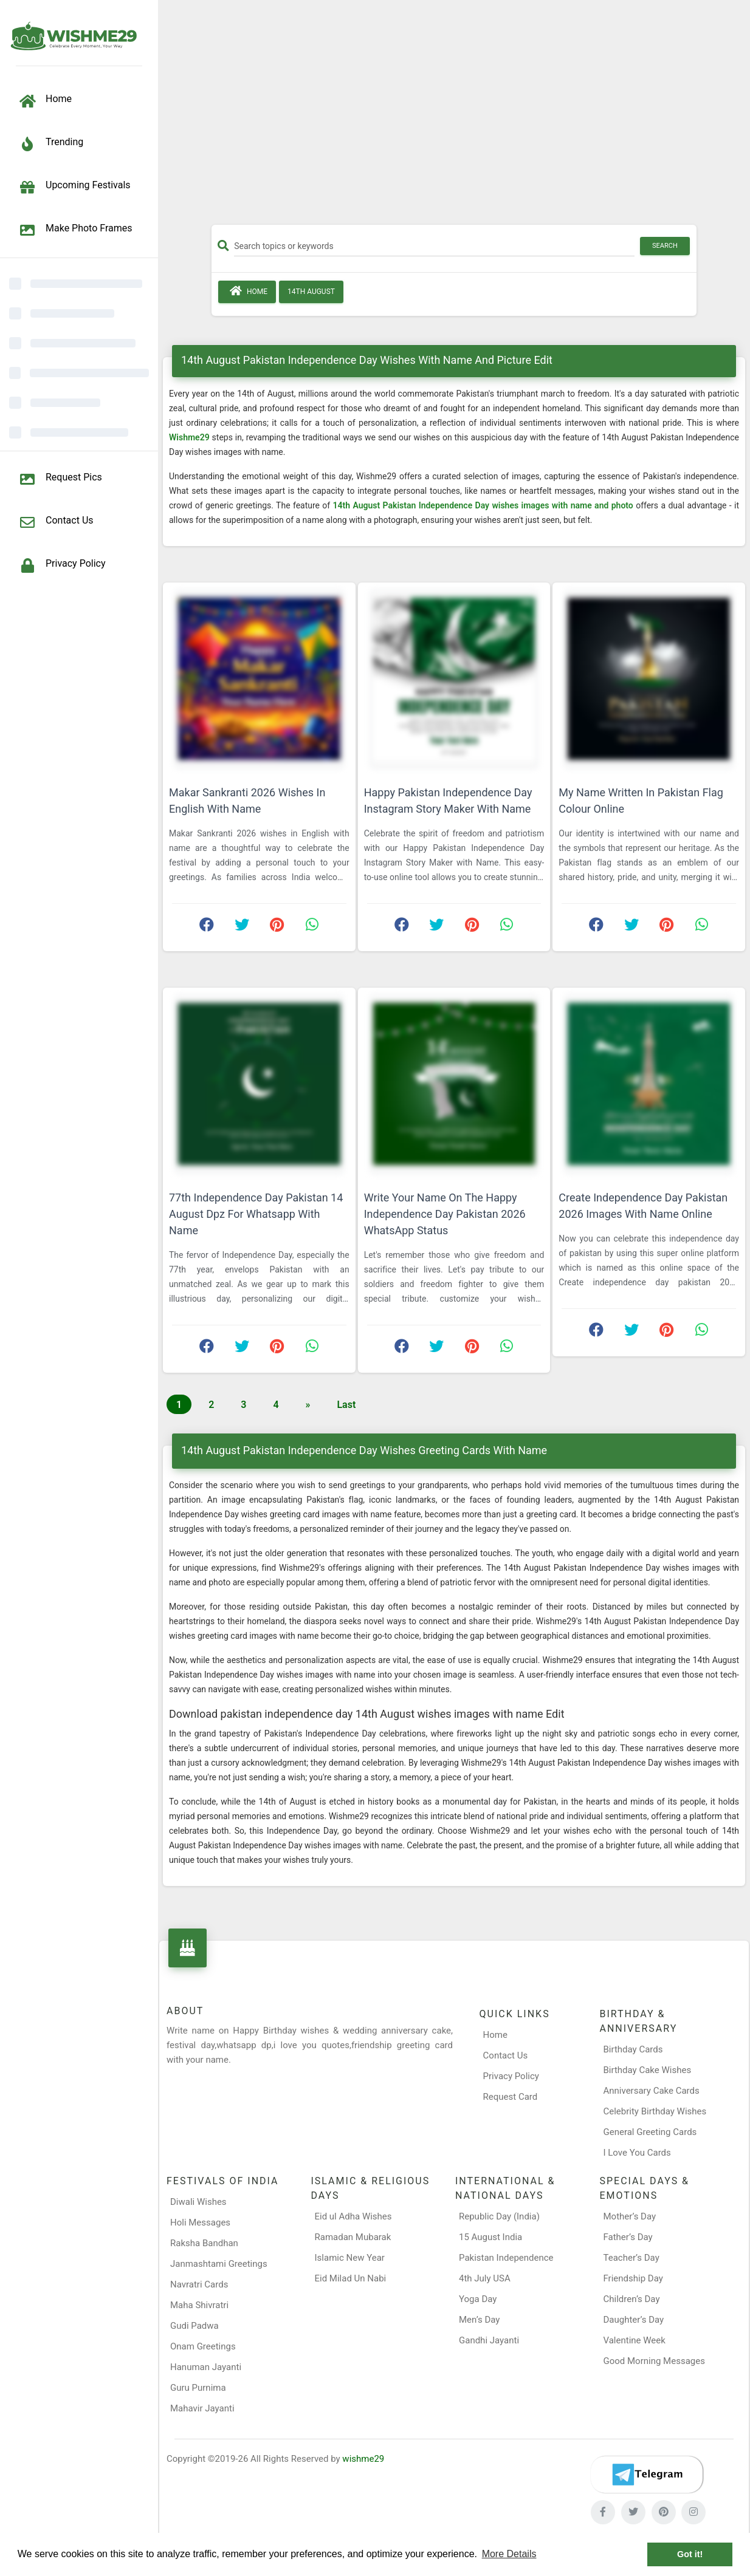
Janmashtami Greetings (218, 2263)
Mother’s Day (630, 2216)
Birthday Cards (632, 2049)
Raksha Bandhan (204, 2243)
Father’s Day (628, 2237)
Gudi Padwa (194, 2325)
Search (665, 246)
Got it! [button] (690, 2554)
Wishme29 (190, 437)
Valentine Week (635, 2340)
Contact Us (505, 2055)
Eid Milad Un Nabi (351, 2278)
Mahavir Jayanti (202, 2408)
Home (247, 291)
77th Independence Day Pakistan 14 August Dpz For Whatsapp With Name (256, 1214)
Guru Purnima (198, 2387)
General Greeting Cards (650, 2132)
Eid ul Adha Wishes (353, 2216)
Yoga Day (478, 2299)
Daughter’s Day (634, 2319)
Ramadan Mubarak (353, 2237)
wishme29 (363, 2458)
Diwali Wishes (198, 2201)
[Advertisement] (454, 117)
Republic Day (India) (499, 2216)
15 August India (490, 2237)
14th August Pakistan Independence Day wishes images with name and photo (484, 505)
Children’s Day (632, 2299)
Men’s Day (479, 2319)
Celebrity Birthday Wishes (654, 2111)
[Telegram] (647, 2474)
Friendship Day (633, 2278)
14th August (311, 291)
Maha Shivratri (199, 2305)
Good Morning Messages (654, 2361)
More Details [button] (509, 2554)
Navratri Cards (199, 2284)
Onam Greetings (203, 2346)
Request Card (510, 2096)
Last (346, 1404)
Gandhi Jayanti (489, 2340)
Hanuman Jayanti (205, 2367)
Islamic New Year (350, 2257)
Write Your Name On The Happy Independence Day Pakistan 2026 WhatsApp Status (445, 1214)
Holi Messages (200, 2222)
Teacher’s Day (631, 2257)
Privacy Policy (511, 2076)
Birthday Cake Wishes (647, 2070)
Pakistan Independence (506, 2257)
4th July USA (485, 2278)
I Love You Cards (636, 2152)
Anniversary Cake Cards (651, 2090)
